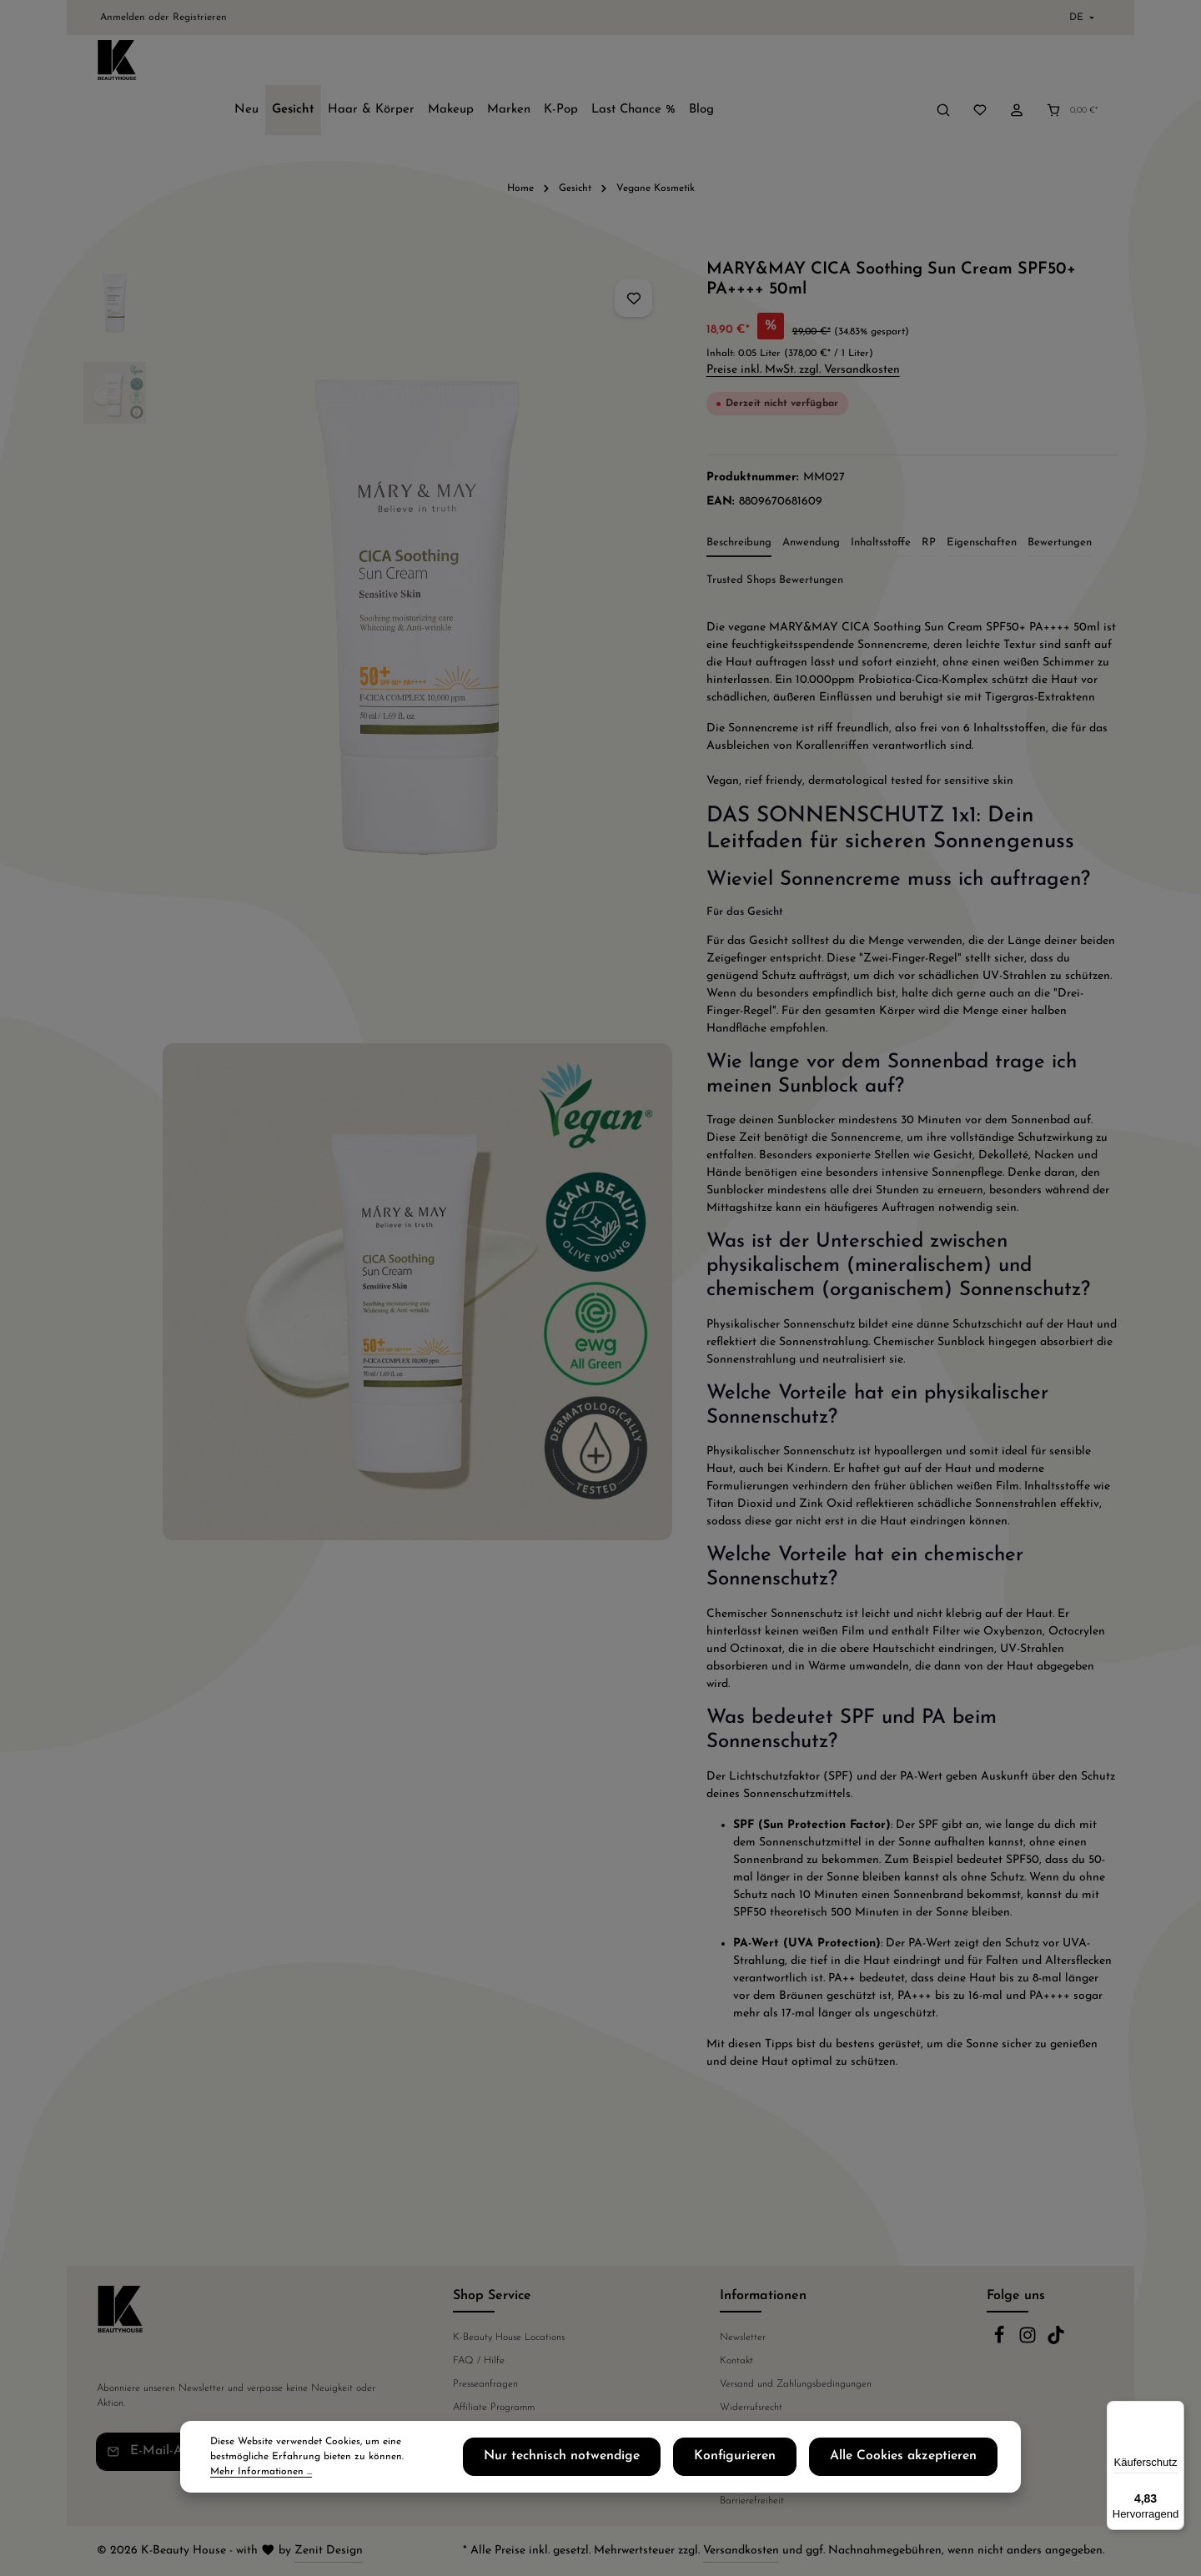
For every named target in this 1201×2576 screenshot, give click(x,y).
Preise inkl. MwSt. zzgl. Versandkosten (803, 328)
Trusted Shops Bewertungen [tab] (774, 538)
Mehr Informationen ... (344, 2483)
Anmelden (122, 18)
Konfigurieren (789, 2476)
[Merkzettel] (980, 64)
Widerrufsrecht (751, 2408)
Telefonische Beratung (499, 2431)
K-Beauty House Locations (509, 2337)
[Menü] (1174, 2411)
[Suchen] (943, 64)
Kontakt (736, 2361)
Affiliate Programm (494, 2408)
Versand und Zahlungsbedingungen (796, 2384)
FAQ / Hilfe (479, 2361)
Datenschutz (745, 2431)
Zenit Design (328, 2550)
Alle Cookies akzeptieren (924, 2476)
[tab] (738, 502)
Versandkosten (741, 2550)
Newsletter (743, 2337)
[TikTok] (1056, 2342)
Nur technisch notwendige (650, 2476)
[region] (378, 910)
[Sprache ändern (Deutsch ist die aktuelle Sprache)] (1080, 17)
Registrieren (200, 18)
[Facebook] (1001, 2342)
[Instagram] (1029, 2342)
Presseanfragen (485, 2384)
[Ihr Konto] (1016, 64)
